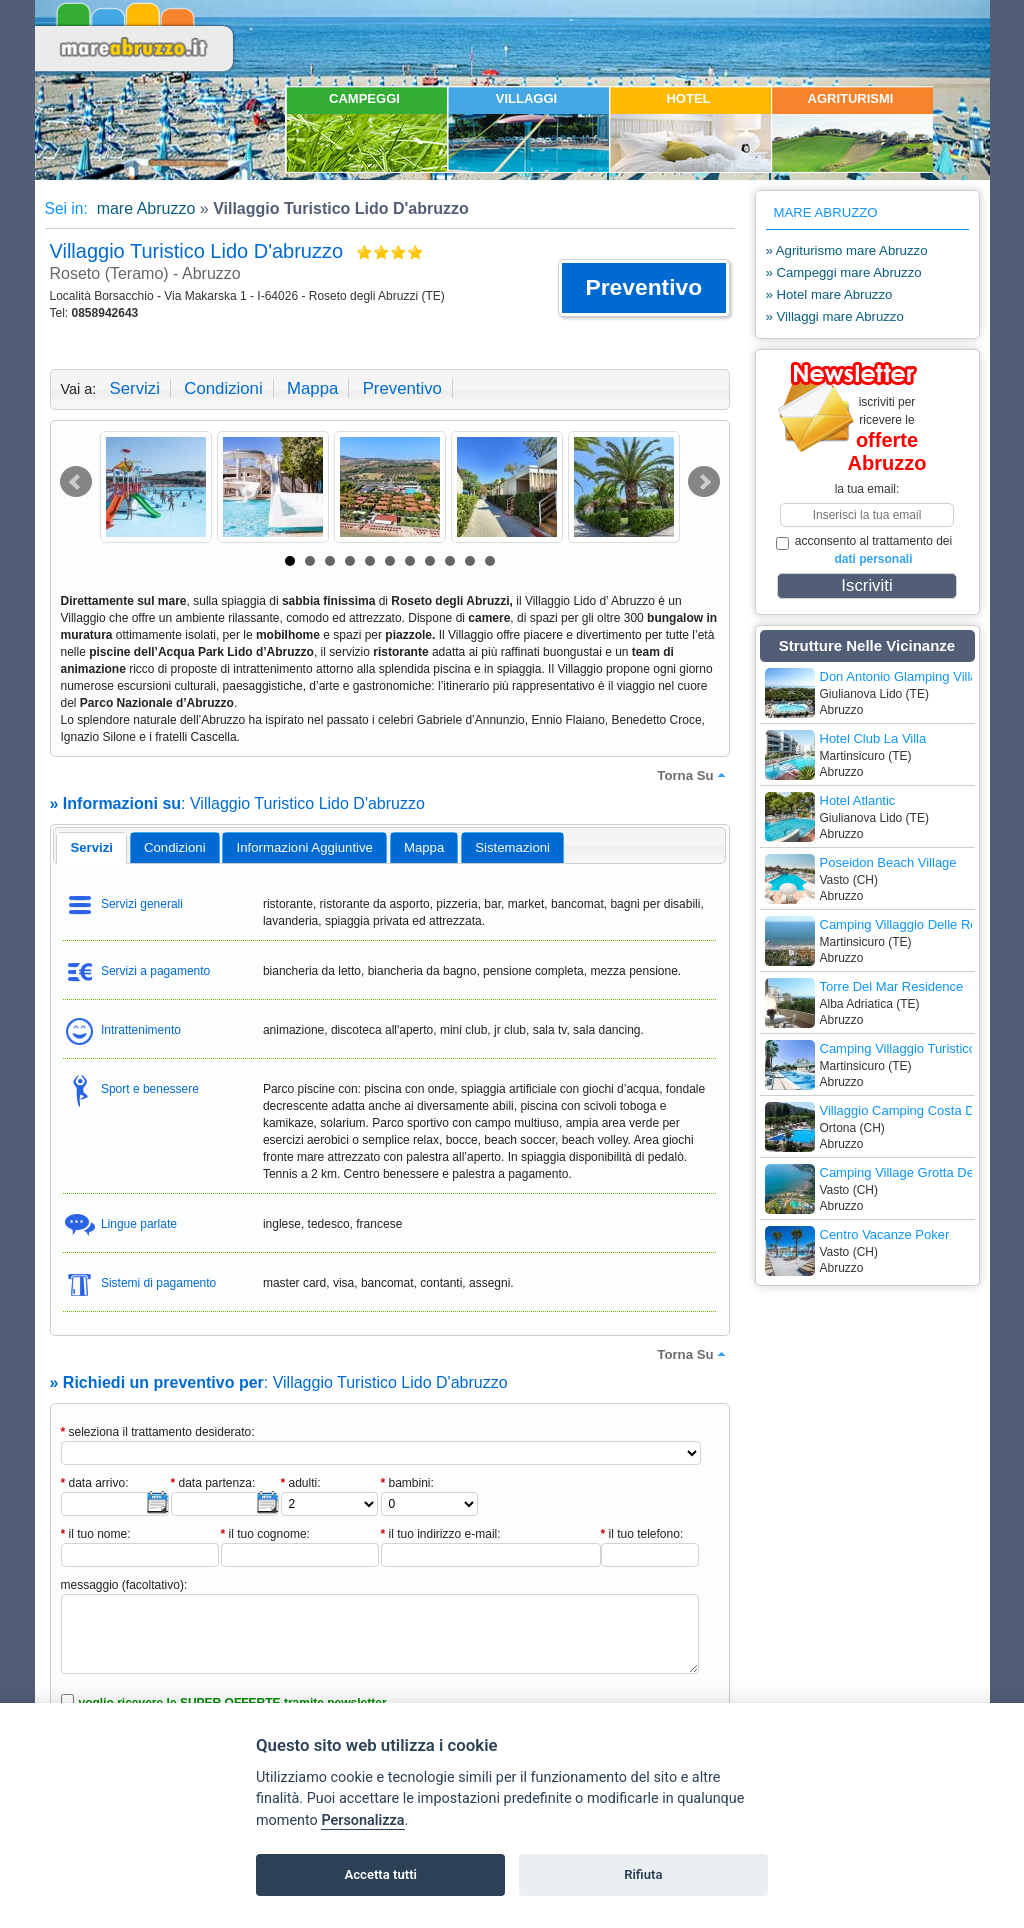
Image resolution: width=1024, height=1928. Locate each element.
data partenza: (213, 1483)
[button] (643, 288)
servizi (135, 388)
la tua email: (867, 489)
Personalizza (362, 1820)
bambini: (407, 1483)
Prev (76, 482)
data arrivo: (95, 1483)
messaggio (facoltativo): (124, 1585)
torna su (693, 775)
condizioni (223, 388)
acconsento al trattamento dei (864, 550)
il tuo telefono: (642, 1534)
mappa (312, 388)
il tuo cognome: (265, 1534)
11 (490, 561)
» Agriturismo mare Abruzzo (847, 250)
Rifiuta (643, 1874)
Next (704, 482)
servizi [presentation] (91, 847)
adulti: (301, 1483)
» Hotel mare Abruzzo (829, 294)
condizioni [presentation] (175, 847)
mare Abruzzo (143, 208)
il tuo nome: (96, 1534)
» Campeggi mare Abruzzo (844, 272)
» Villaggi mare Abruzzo (835, 316)
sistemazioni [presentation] (512, 847)
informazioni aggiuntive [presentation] (305, 847)
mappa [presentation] (424, 847)
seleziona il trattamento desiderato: (158, 1432)
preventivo (402, 388)
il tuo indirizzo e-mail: (441, 1534)
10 (470, 561)
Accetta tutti (380, 1874)
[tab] (91, 848)
